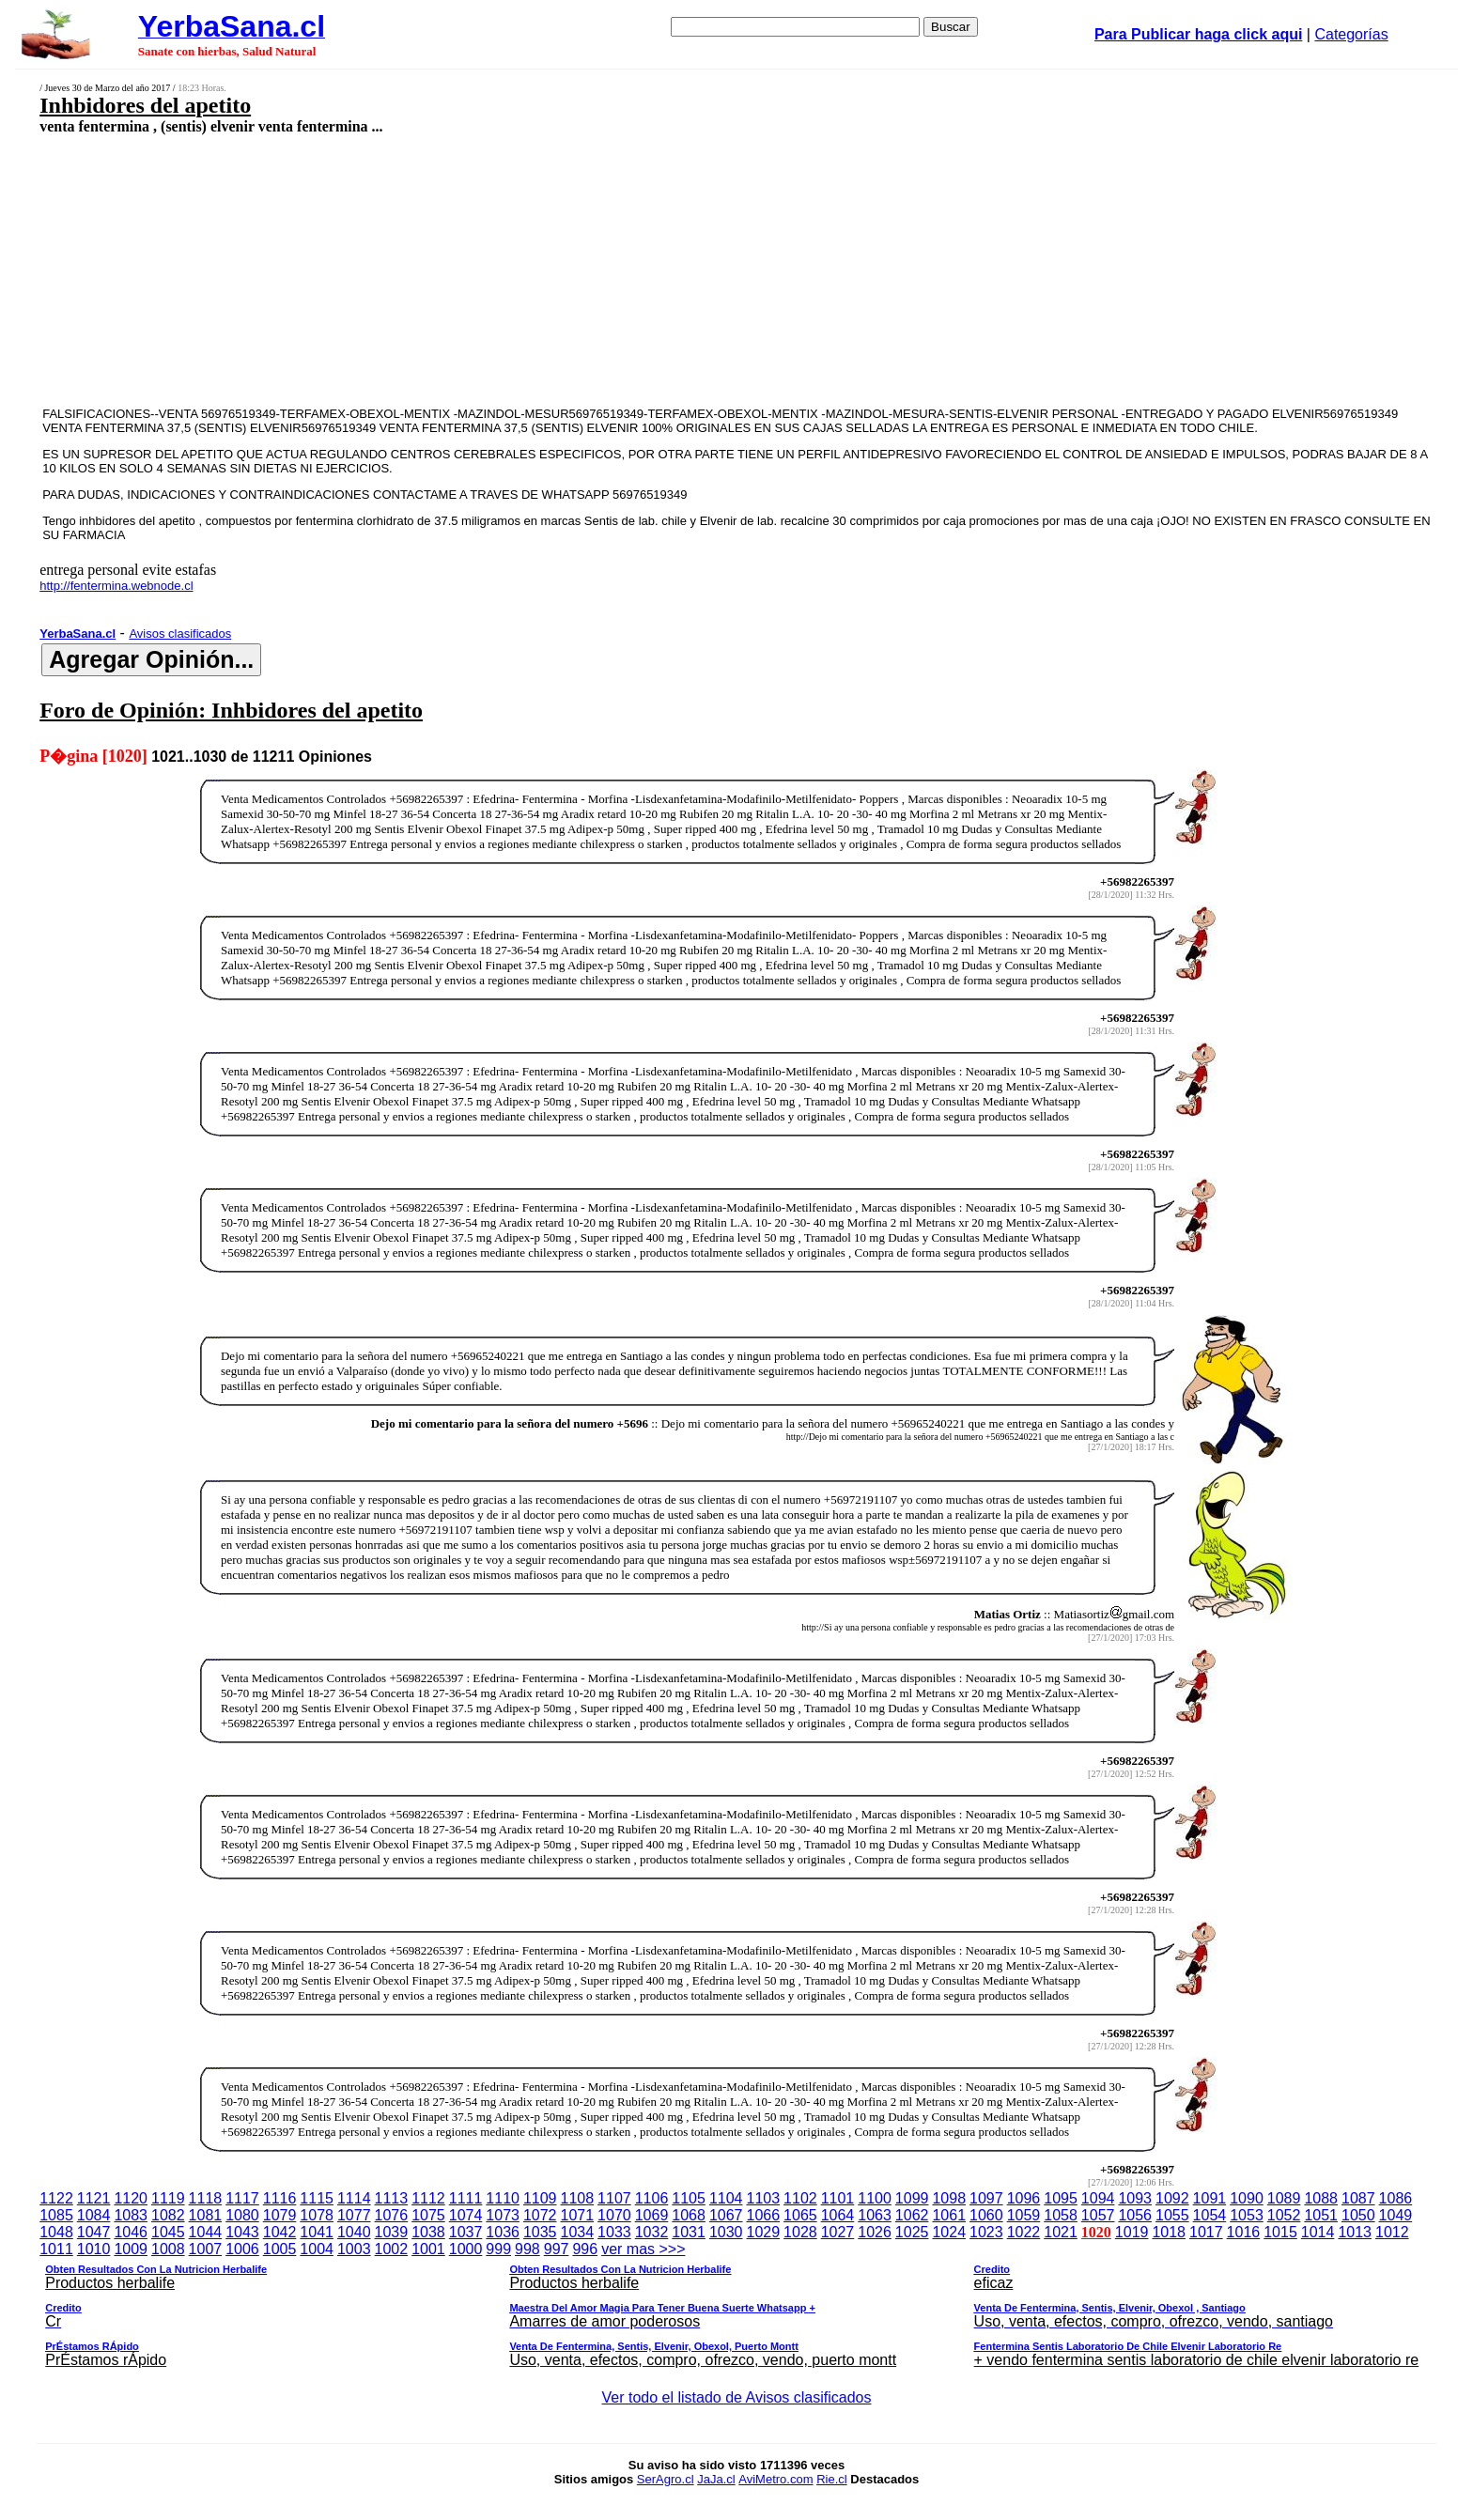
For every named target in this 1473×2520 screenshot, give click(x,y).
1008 (168, 2249)
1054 (1210, 2215)
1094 (1098, 2198)
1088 (1321, 2198)
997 (556, 2249)
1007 (206, 2249)
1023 (986, 2232)
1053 (1247, 2215)
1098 (949, 2198)
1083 (130, 2215)
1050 (1358, 2215)
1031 (688, 2232)
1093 (1135, 2198)
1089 (1284, 2198)
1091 (1210, 2198)
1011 (56, 2249)
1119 (168, 2198)
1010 (94, 2249)
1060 (986, 2215)
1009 (130, 2249)
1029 (763, 2232)
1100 (875, 2198)
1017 (1206, 2232)
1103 (763, 2198)
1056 (1135, 2215)
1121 (94, 2198)
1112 (428, 2198)
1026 (875, 2232)
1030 (726, 2232)
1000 (466, 2249)
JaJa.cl (716, 2479)
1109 (540, 2198)
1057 (1098, 2215)
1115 (316, 2198)
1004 (316, 2249)
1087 (1358, 2198)
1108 (578, 2198)
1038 (428, 2232)
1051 (1321, 2215)
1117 (242, 2198)
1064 (838, 2215)
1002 (392, 2249)
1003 (354, 2249)
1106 (652, 2198)
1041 (316, 2232)
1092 (1172, 2198)
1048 (56, 2232)
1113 (392, 2198)
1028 (800, 2232)
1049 (1396, 2215)
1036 (502, 2232)
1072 (540, 2215)
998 (527, 2249)
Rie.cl (831, 2479)
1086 (1396, 2198)
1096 (1024, 2198)
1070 (614, 2215)
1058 (1061, 2215)
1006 (242, 2249)
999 (498, 2249)
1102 (800, 2198)
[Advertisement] (576, 269)
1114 (354, 2198)
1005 (280, 2249)
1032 (652, 2232)
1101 (838, 2198)
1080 (242, 2215)
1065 (800, 2215)
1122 (56, 2198)
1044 (206, 2232)
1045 (168, 2232)
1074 (466, 2215)
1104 (726, 2198)
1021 (1061, 2232)
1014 (1318, 2232)
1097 (986, 2198)
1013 (1355, 2232)
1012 (1392, 2232)
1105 (688, 2198)
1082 (168, 2215)
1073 (502, 2215)
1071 (578, 2215)
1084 (94, 2215)
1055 (1172, 2215)
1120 (130, 2198)
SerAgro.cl (665, 2479)
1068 (688, 2215)
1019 (1132, 2232)
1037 (466, 2232)
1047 (94, 2232)
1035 (540, 2232)
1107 (614, 2198)
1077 (354, 2215)
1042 (280, 2232)
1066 (763, 2215)
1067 (726, 2215)
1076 (392, 2215)
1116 (280, 2198)
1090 (1247, 2198)
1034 (578, 2232)
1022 (1024, 2232)
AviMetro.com (775, 2479)
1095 (1061, 2198)
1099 (912, 2198)
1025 (912, 2232)
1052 (1284, 2215)
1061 (949, 2215)
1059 (1024, 2215)
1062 (912, 2215)
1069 (652, 2215)
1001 (428, 2249)
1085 (56, 2215)
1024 (949, 2232)
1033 (614, 2232)
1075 (428, 2215)
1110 (502, 2198)
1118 (206, 2198)
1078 (316, 2215)
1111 (466, 2198)
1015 (1280, 2232)
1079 (280, 2215)
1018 (1169, 2232)
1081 (206, 2215)
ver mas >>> (736, 2307)
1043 (242, 2232)
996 (584, 2249)
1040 (354, 2232)
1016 (1244, 2232)
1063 (875, 2215)
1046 (130, 2232)
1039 (392, 2232)
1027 (838, 2232)
